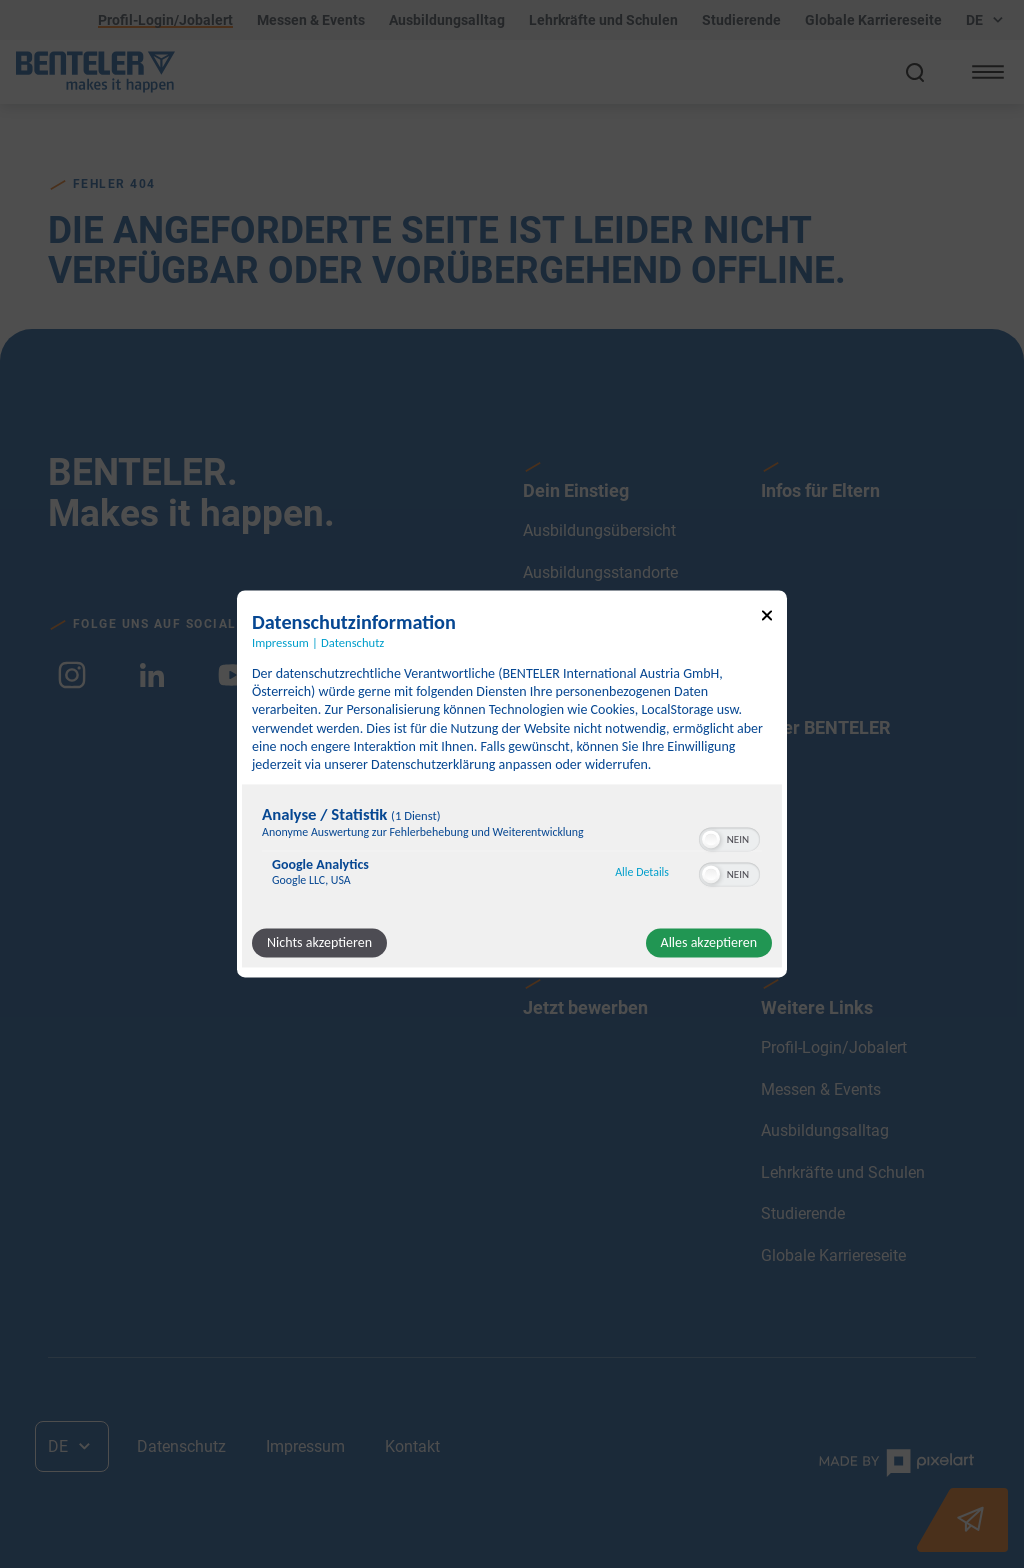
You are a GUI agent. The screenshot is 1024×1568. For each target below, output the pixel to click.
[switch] (729, 838)
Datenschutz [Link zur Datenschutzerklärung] (352, 642)
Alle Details (642, 872)
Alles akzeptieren (709, 943)
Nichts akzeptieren (319, 943)
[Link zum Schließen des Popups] (767, 618)
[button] (711, 840)
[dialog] (512, 783)
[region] (512, 851)
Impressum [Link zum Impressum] (280, 642)
